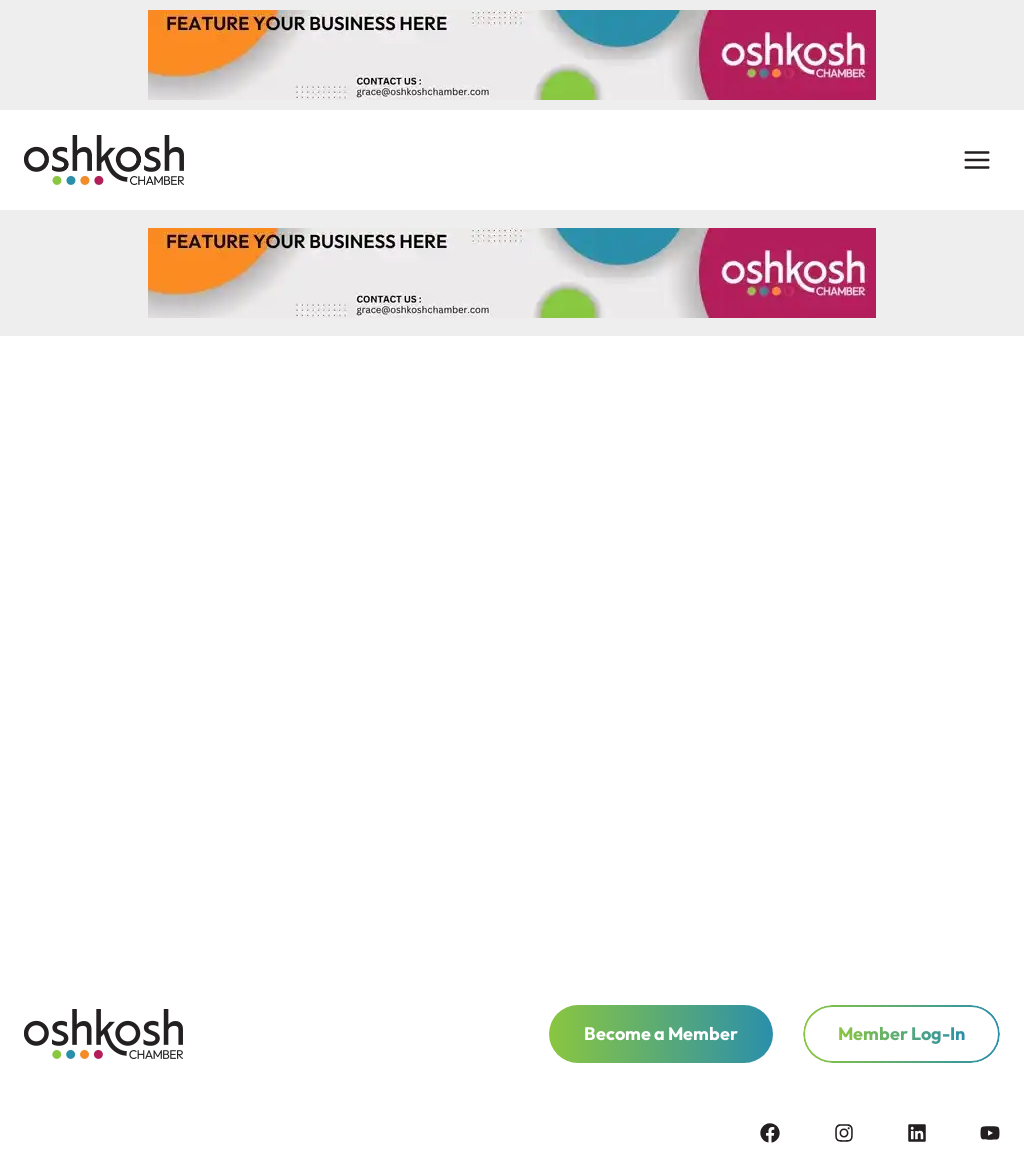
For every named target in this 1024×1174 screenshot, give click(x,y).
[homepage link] (103, 1034)
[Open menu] (976, 160)
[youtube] (990, 1133)
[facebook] (795, 1133)
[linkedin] (942, 1133)
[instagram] (869, 1133)
